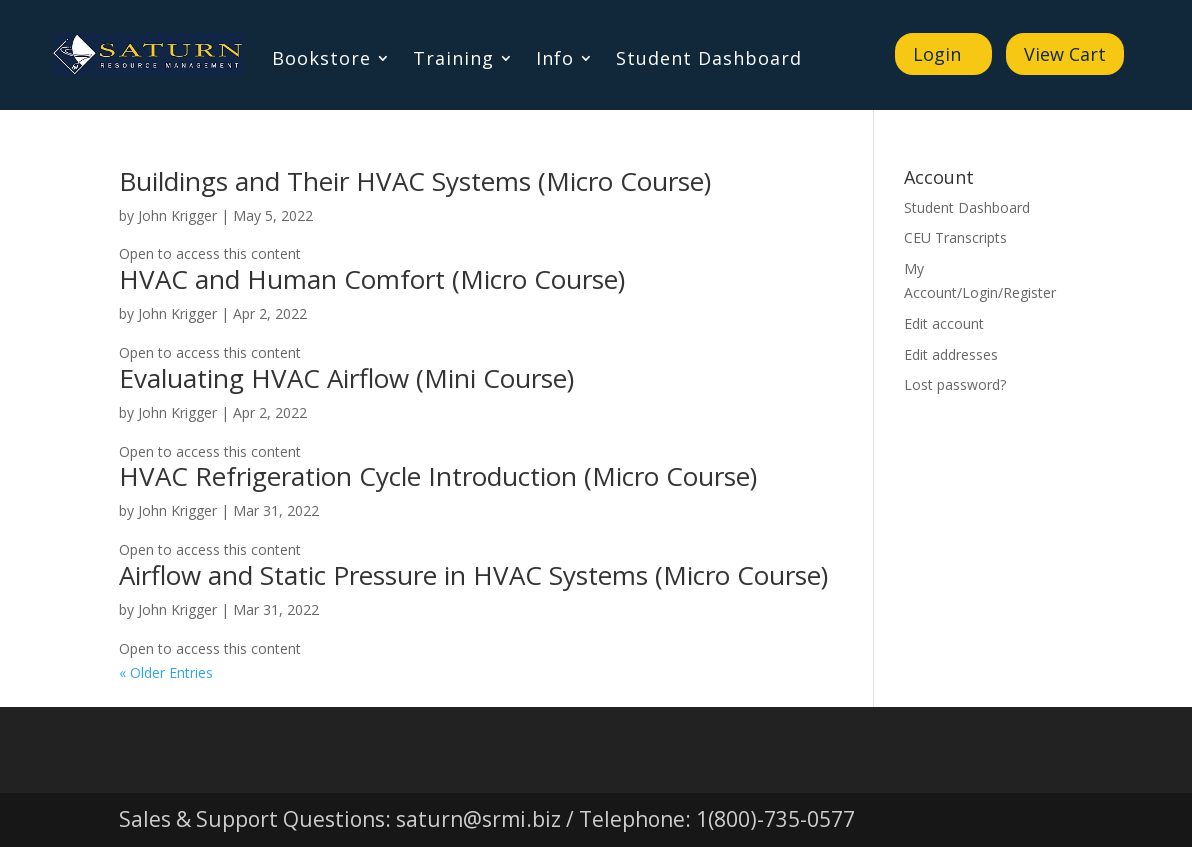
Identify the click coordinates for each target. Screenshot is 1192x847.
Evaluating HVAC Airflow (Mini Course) (346, 378)
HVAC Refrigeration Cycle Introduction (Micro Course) (438, 476)
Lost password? (955, 384)
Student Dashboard (709, 60)
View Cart (1065, 54)
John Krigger (177, 215)
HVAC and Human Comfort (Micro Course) (372, 279)
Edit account (944, 323)
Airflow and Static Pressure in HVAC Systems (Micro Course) (473, 575)
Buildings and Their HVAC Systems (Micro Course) (415, 181)
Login (937, 54)
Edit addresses (951, 354)
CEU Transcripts (955, 237)
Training (453, 60)
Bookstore (321, 60)
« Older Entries (166, 672)
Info (555, 60)
